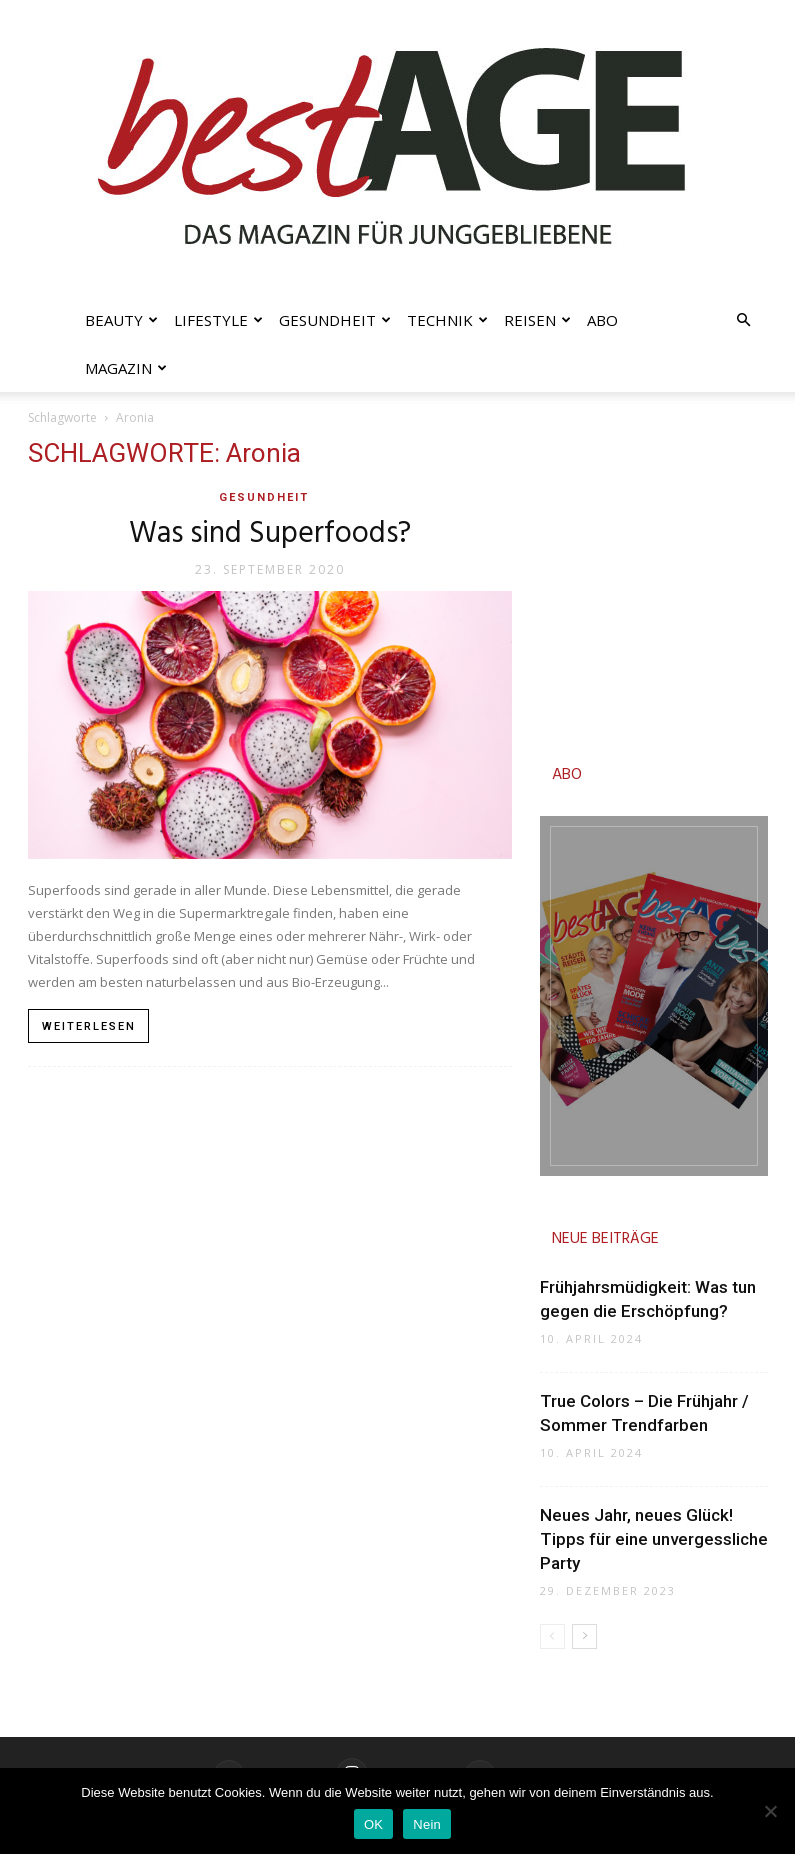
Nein (427, 1824)
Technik (447, 320)
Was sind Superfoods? (270, 534)
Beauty (121, 320)
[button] (744, 320)
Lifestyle (218, 320)
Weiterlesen (89, 1026)
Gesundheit (335, 320)
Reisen (537, 320)
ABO (567, 775)
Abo (602, 320)
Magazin (126, 368)
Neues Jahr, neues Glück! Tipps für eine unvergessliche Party (654, 1539)
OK (373, 1824)
